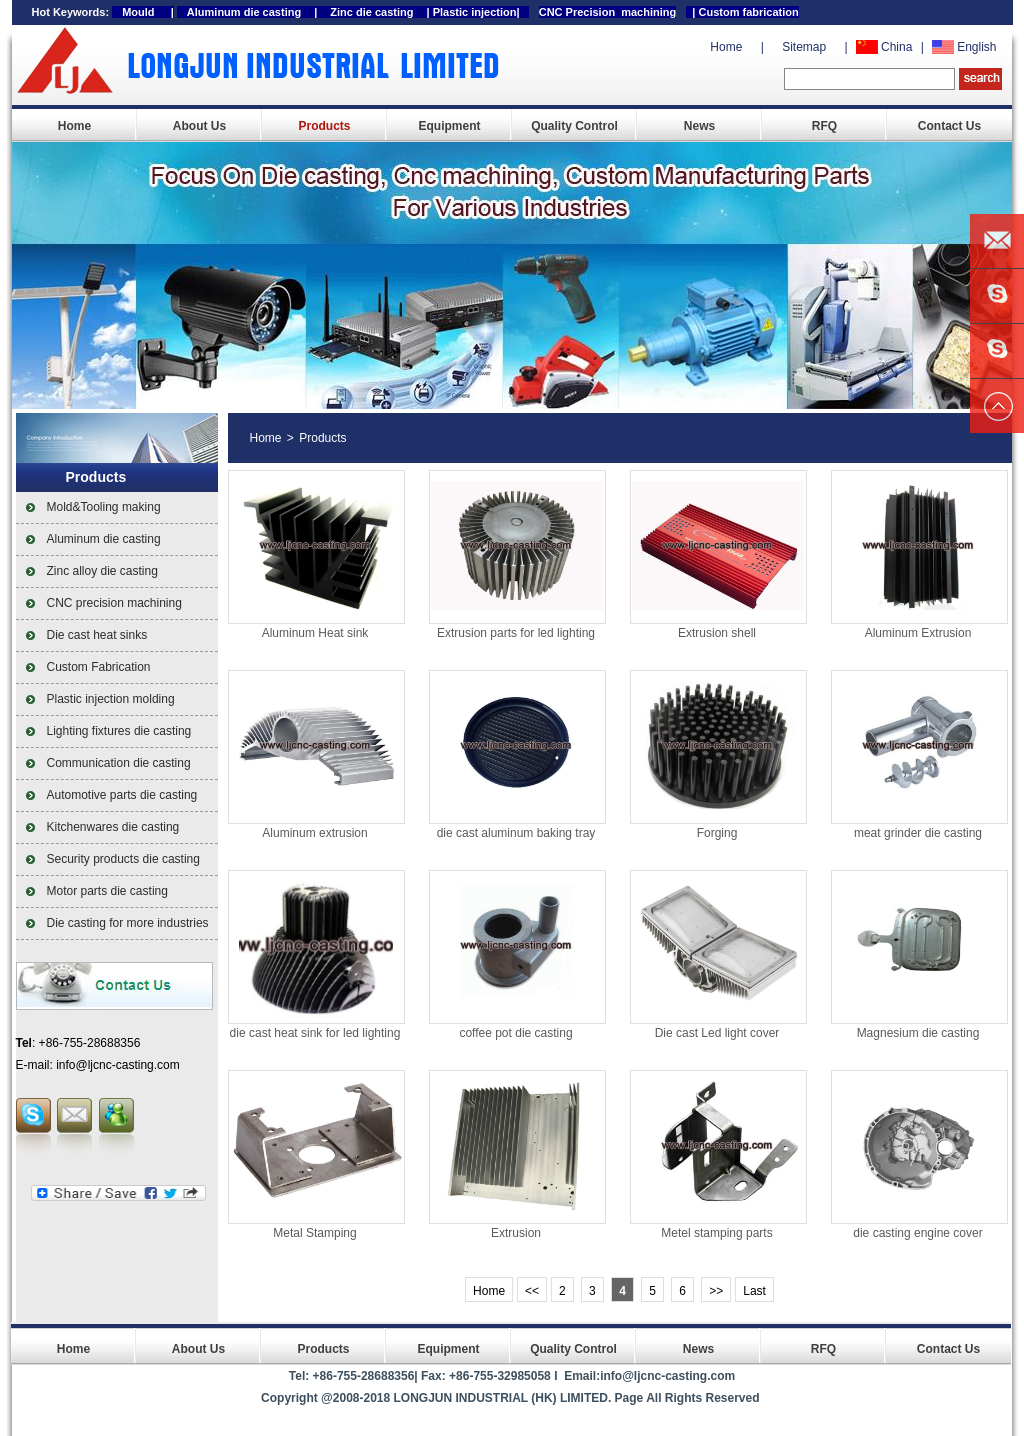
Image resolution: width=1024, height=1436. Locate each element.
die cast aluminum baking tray (516, 833)
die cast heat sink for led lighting (315, 1033)
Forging (717, 833)
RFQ (824, 126)
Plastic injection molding (111, 699)
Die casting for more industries (128, 923)
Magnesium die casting (918, 1033)
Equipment (450, 126)
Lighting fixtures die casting (119, 731)
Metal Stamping (314, 1233)
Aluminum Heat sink (315, 633)
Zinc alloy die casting (102, 571)
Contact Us (949, 126)
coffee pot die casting (515, 1033)
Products (324, 126)
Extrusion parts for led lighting (516, 633)
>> (716, 1291)
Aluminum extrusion (314, 833)
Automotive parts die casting (122, 795)
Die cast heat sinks (97, 635)
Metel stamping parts (716, 1233)
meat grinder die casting (918, 833)
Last (754, 1291)
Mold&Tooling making (104, 507)
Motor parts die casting (107, 891)
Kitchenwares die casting (113, 827)
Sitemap (804, 47)
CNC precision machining (114, 603)
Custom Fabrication (99, 667)
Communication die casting (119, 763)
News (699, 126)
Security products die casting (123, 859)
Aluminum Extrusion (918, 633)
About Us (199, 126)
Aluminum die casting (104, 539)
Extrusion (516, 1233)
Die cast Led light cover (717, 1033)
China (896, 47)
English (976, 47)
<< (532, 1291)
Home (726, 47)
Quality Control (574, 126)
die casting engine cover (917, 1233)
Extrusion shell (717, 633)
